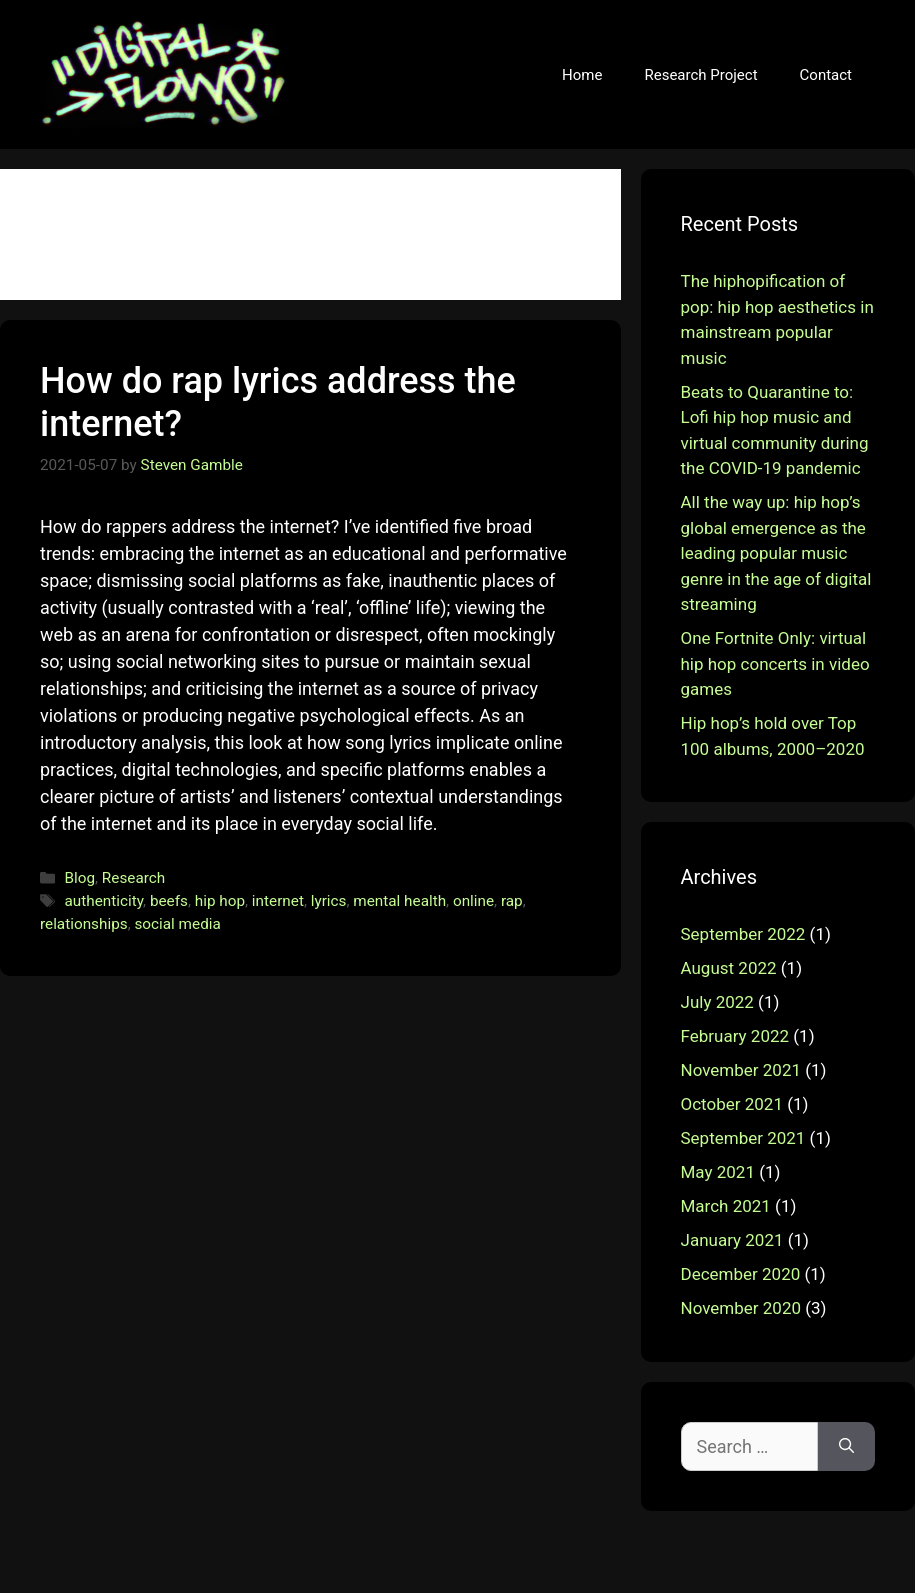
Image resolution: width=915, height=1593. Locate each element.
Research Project (700, 75)
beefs (169, 901)
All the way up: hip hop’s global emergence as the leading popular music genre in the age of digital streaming (776, 553)
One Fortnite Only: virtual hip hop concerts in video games (775, 663)
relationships (84, 924)
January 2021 (732, 1240)
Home (582, 75)
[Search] (846, 1446)
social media (177, 924)
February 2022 (735, 1036)
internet (278, 901)
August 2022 (729, 968)
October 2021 (732, 1104)
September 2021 (743, 1138)
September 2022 (743, 934)
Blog (79, 878)
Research (133, 878)
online (473, 901)
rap (512, 901)
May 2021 (718, 1172)
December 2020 (741, 1274)
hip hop (220, 901)
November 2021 (741, 1070)
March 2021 (726, 1206)
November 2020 (741, 1308)
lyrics (329, 901)
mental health (399, 901)
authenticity (103, 901)
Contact (826, 75)
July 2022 (717, 1002)
